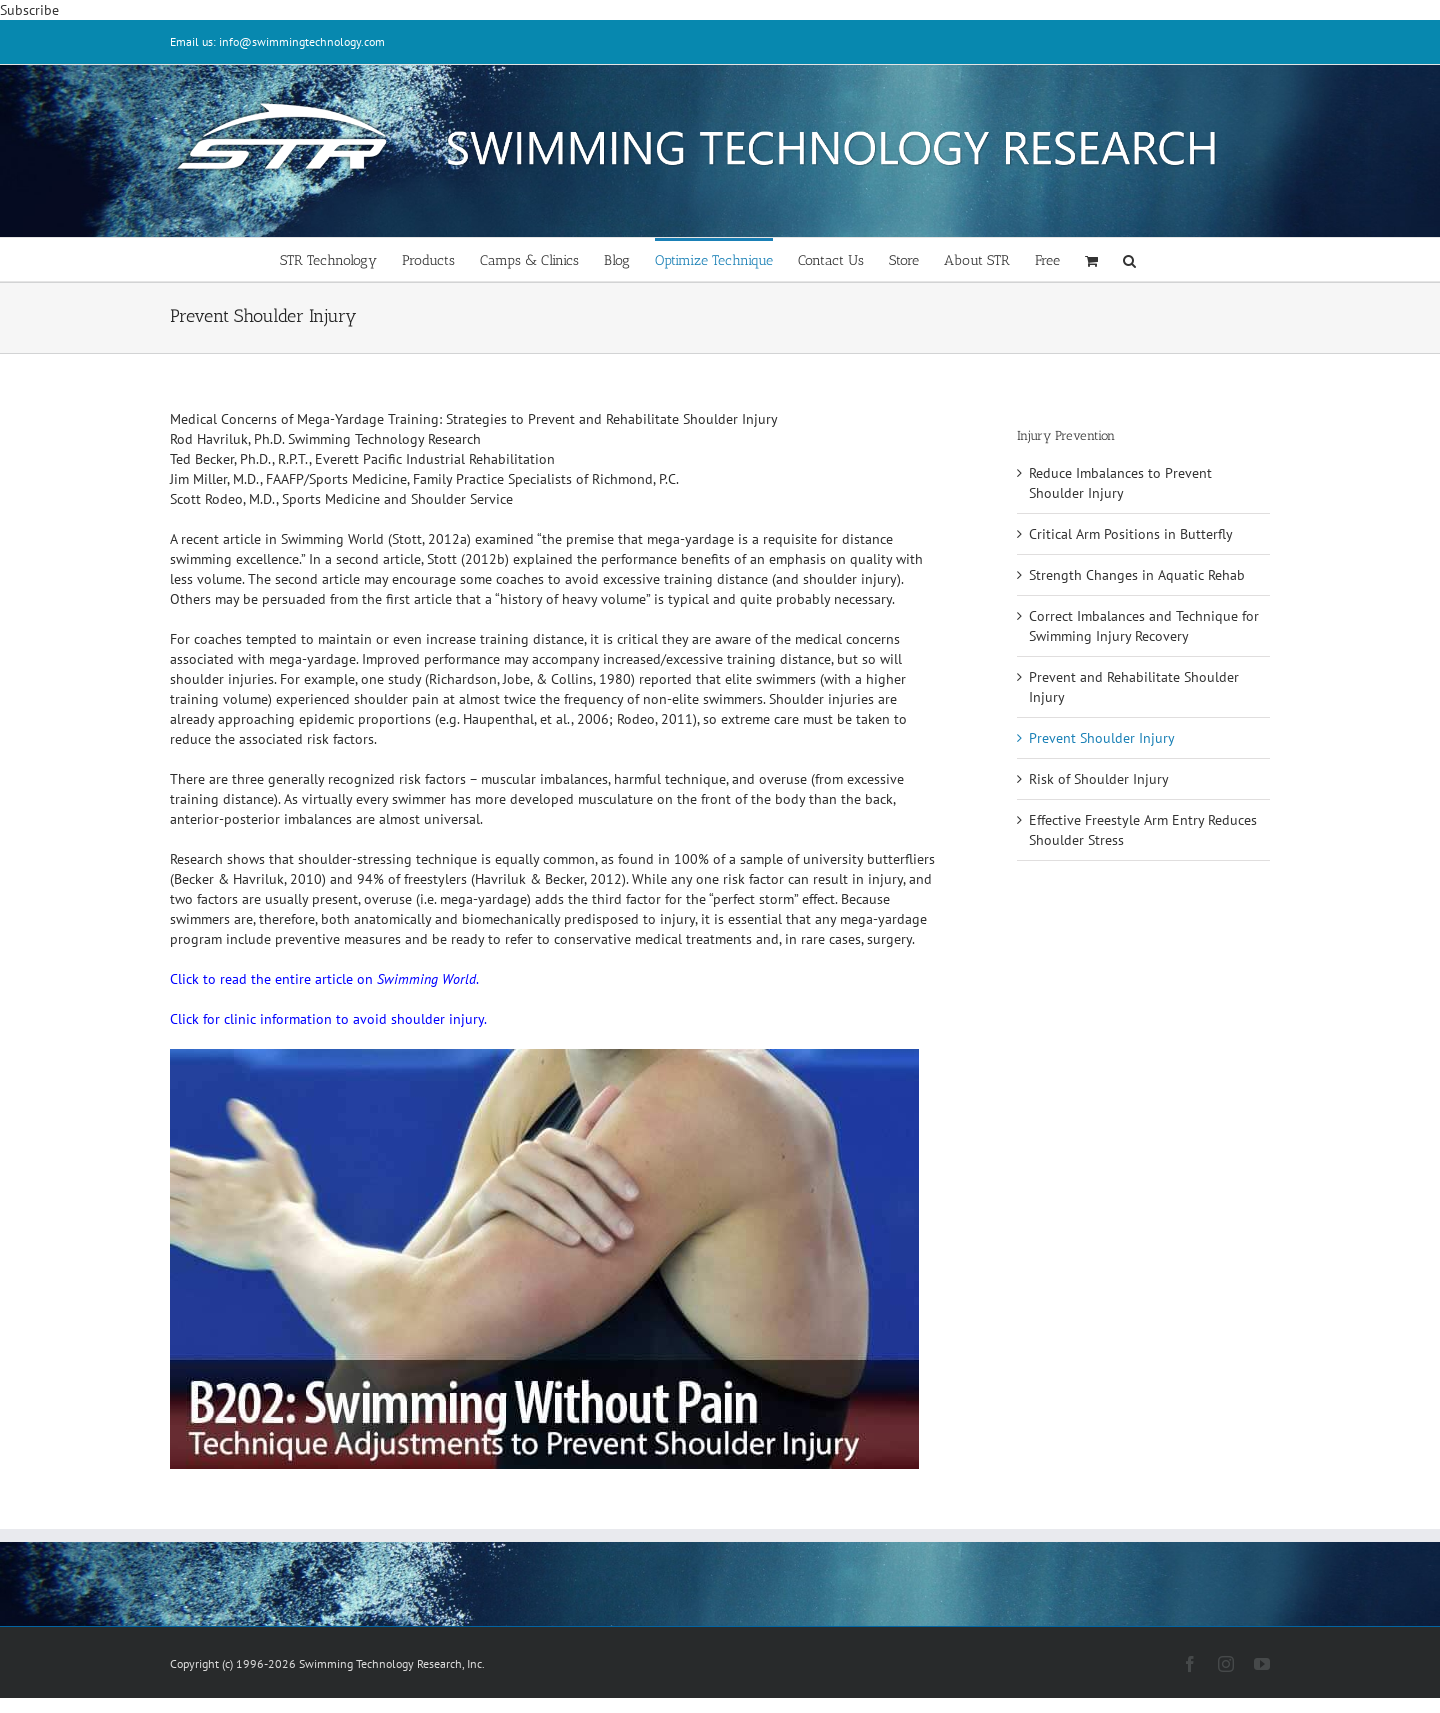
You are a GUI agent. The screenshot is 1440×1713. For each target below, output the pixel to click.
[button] (1129, 259)
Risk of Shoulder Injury (1099, 779)
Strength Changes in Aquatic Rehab (1137, 575)
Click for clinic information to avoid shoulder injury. (328, 1019)
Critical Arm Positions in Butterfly (1131, 534)
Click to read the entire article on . (324, 979)
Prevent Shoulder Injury (1102, 738)
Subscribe (29, 10)
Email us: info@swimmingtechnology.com (277, 41)
